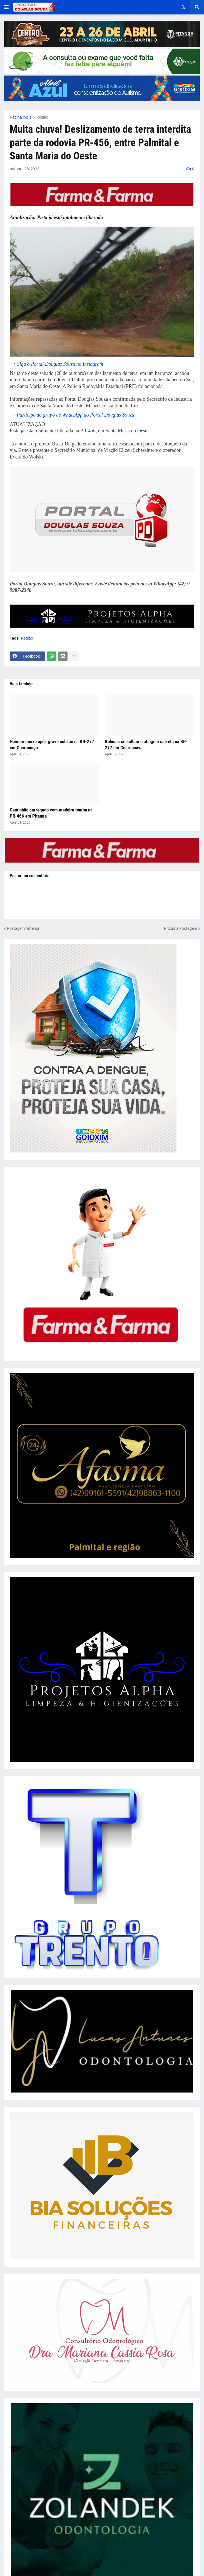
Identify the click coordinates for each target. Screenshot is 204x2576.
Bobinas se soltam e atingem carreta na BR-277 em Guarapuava (146, 744)
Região (42, 117)
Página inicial (21, 117)
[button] (6, 7)
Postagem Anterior (23, 928)
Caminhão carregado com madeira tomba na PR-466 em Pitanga (51, 813)
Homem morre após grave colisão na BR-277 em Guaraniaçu (52, 744)
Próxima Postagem (180, 928)
